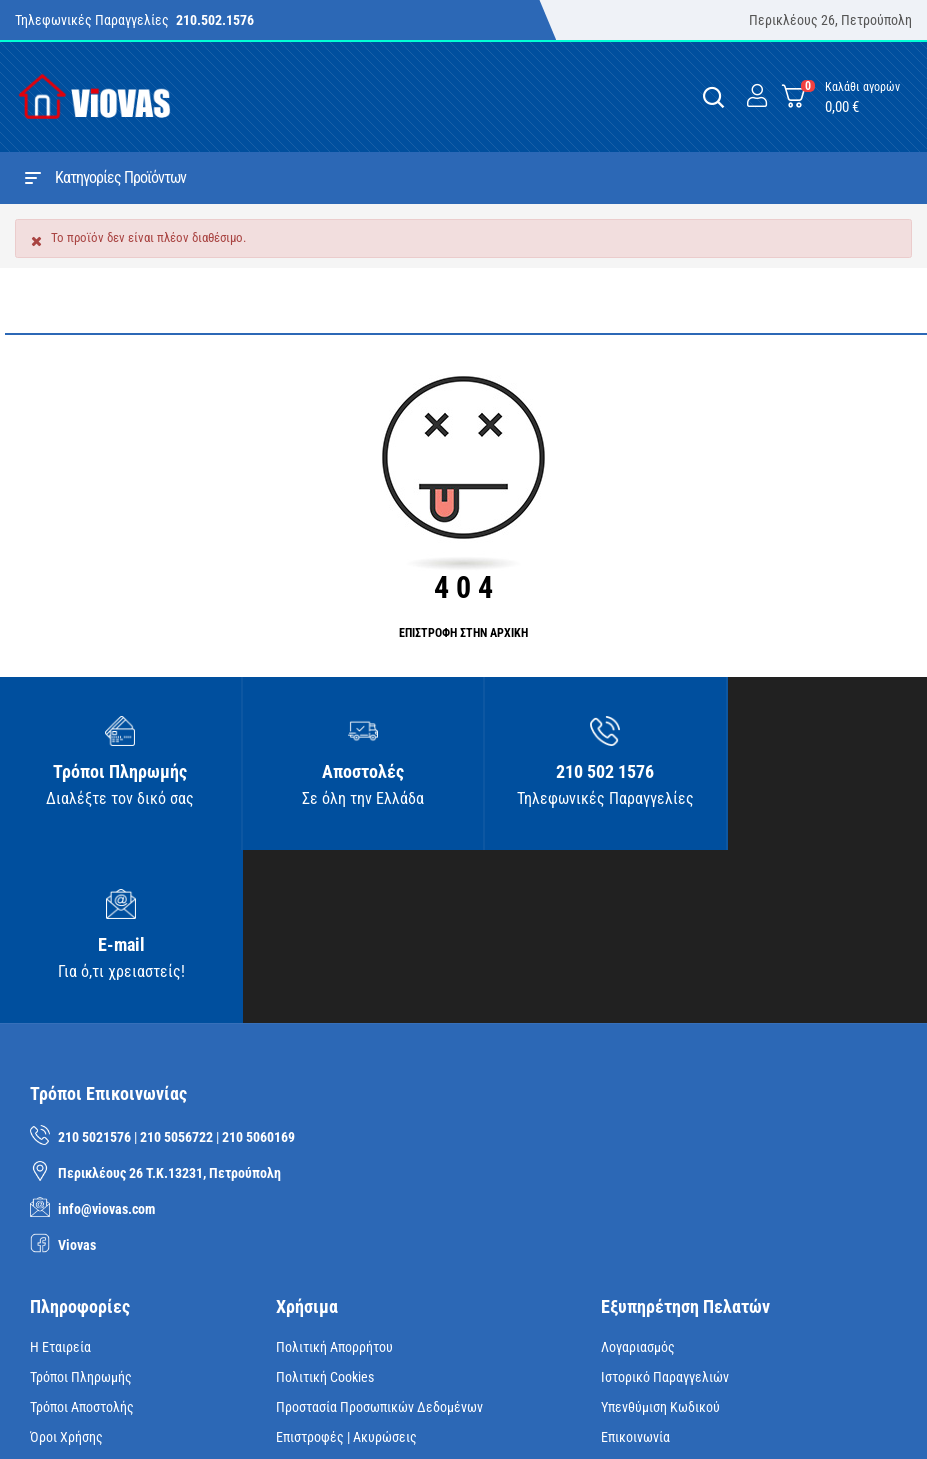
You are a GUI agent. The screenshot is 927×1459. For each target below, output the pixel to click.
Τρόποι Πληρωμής (81, 1205)
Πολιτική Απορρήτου (334, 1175)
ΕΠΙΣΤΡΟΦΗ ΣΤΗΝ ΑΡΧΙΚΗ (463, 633)
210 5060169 (258, 965)
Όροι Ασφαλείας (76, 1295)
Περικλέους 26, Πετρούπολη (830, 20)
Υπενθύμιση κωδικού (660, 1235)
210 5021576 (94, 965)
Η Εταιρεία (60, 1175)
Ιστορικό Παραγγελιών (665, 1205)
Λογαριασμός (638, 1175)
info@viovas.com (106, 1037)
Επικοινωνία (635, 1265)
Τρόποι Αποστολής (82, 1235)
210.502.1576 (215, 20)
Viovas (77, 1073)
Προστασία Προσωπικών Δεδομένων (379, 1235)
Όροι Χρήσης (66, 1265)
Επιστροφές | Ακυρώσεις (346, 1265)
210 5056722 (176, 965)
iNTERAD (317, 1413)
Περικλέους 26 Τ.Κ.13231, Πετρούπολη (169, 1001)
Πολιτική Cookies (325, 1205)
